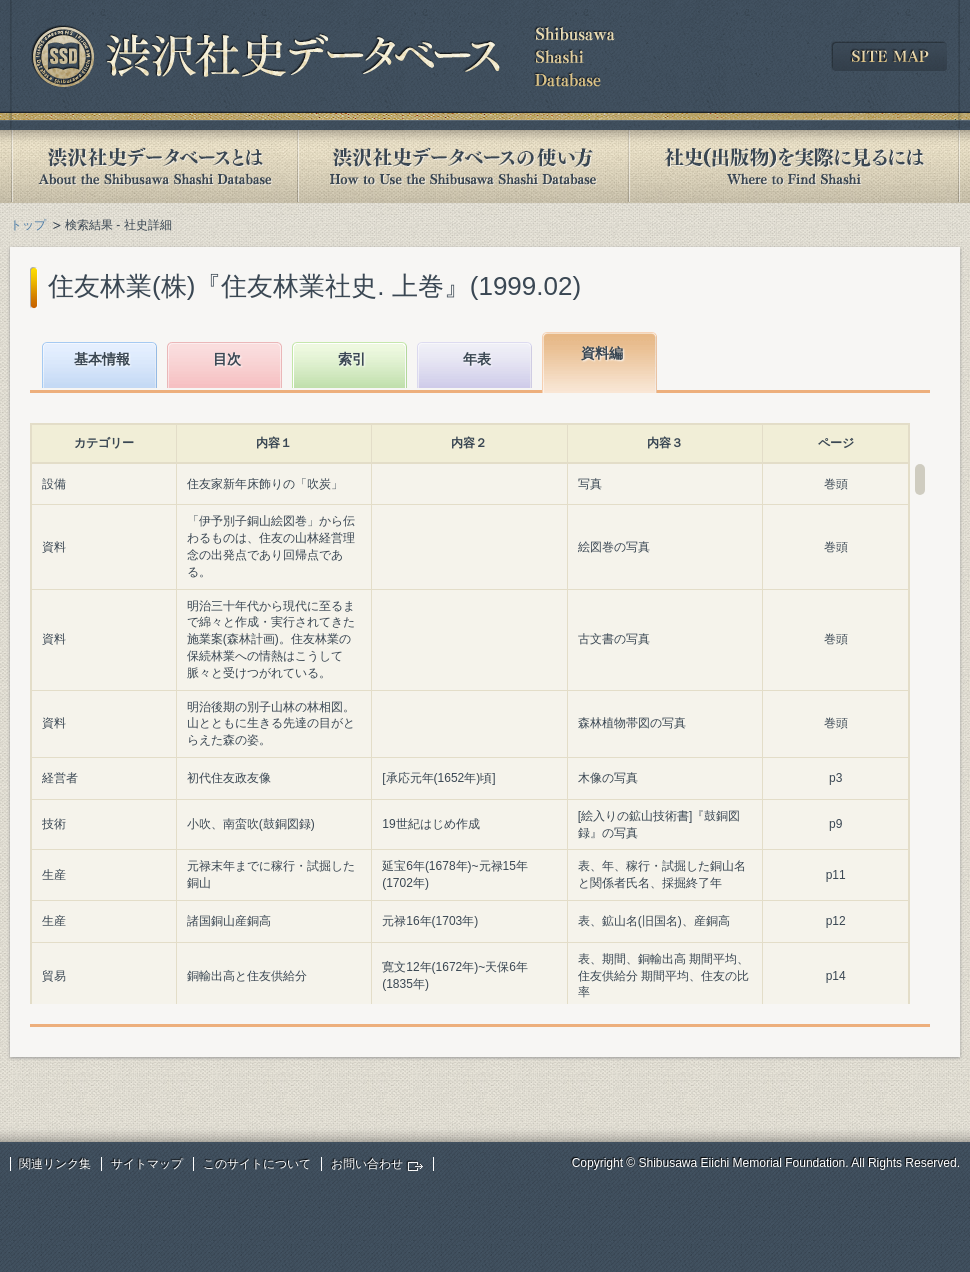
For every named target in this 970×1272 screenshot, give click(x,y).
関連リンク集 (55, 1164)
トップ (28, 225)
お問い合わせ (367, 1164)
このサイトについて (257, 1164)
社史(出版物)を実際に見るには (794, 166)
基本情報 (102, 359)
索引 (352, 359)
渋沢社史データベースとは (153, 166)
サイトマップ (147, 1164)
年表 (477, 359)
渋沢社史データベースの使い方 (463, 166)
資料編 (602, 353)
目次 (227, 359)
